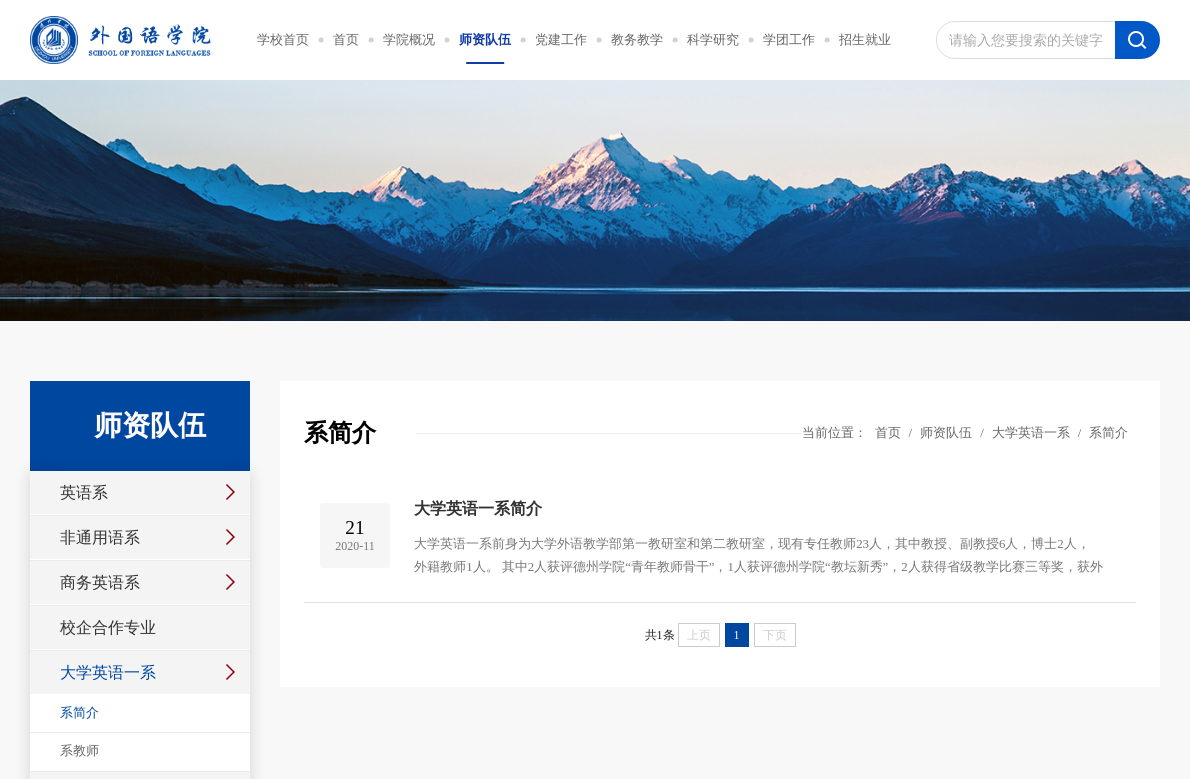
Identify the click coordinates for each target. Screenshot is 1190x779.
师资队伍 (485, 40)
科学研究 (713, 40)
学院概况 (409, 40)
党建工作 (561, 40)
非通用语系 (100, 537)
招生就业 (865, 40)
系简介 (79, 713)
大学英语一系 (108, 672)
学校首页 (283, 40)
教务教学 (637, 40)
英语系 (84, 492)
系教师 (79, 751)
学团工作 (789, 40)
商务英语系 (100, 582)
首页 (346, 40)
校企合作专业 (108, 627)
